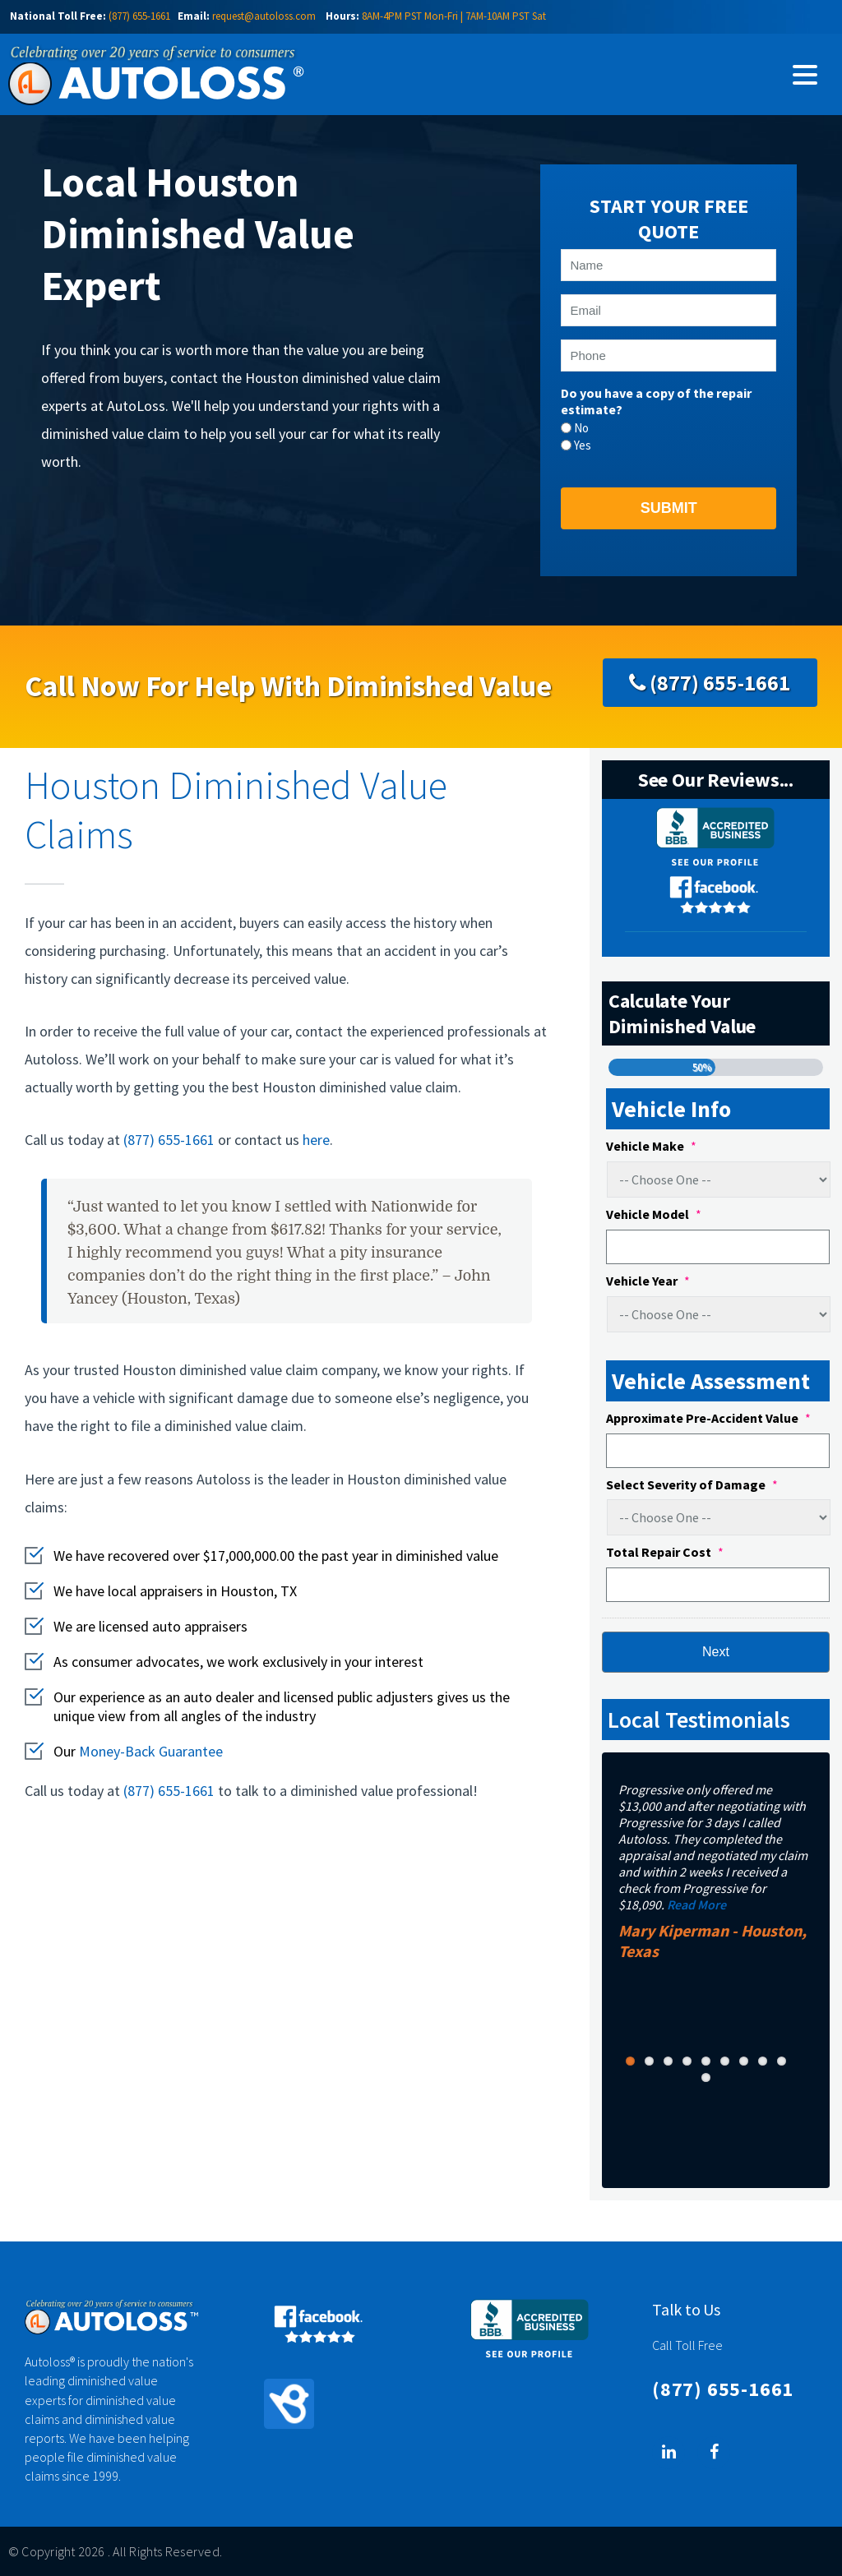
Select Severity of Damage (692, 1484)
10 (705, 2077)
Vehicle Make (651, 1146)
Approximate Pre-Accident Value (708, 1418)
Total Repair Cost (665, 1552)
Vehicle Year (648, 1280)
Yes (582, 445)
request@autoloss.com (264, 16)
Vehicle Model (653, 1214)
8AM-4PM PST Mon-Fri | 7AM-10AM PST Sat (454, 16)
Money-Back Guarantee (151, 1751)
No (581, 428)
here (316, 1139)
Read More (696, 1904)
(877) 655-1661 (139, 16)
